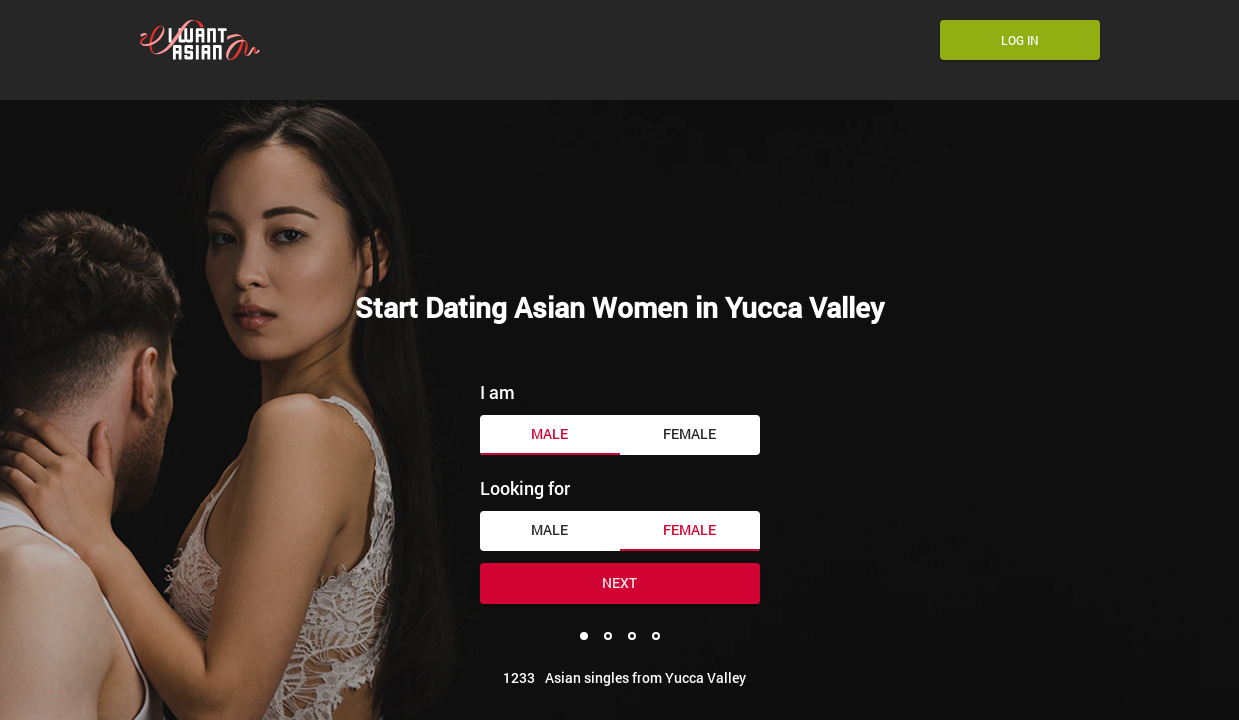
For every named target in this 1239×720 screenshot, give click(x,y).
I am (497, 392)
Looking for (525, 488)
